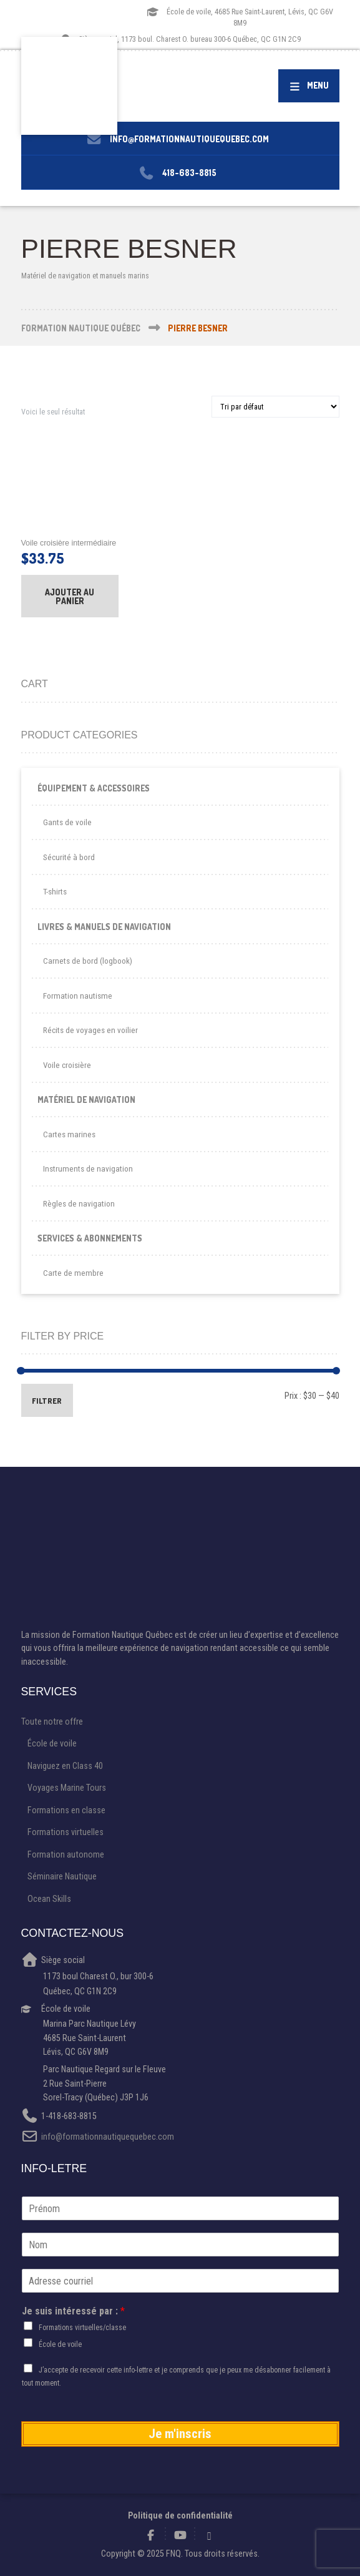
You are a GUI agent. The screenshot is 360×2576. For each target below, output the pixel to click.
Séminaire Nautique (62, 1876)
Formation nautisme (77, 996)
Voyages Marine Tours (66, 1788)
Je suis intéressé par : (73, 2311)
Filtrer (47, 1401)
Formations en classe (66, 1810)
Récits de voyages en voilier (90, 1030)
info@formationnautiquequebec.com (107, 2137)
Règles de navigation (79, 1203)
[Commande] (275, 407)
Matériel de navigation (86, 1099)
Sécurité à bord (69, 857)
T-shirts (55, 891)
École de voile (52, 1743)
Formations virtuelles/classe (82, 2327)
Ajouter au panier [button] (69, 596)
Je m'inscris (180, 2433)
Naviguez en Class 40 (65, 1766)
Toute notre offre (52, 1721)
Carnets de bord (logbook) (87, 961)
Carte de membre (73, 1273)
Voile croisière (67, 1065)
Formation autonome (65, 1854)
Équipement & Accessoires (93, 788)
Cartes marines (69, 1134)
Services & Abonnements (89, 1238)
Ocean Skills (49, 1899)
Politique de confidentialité (180, 2515)
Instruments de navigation (88, 1168)
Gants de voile (67, 822)
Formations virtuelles (65, 1832)
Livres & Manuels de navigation (104, 926)
